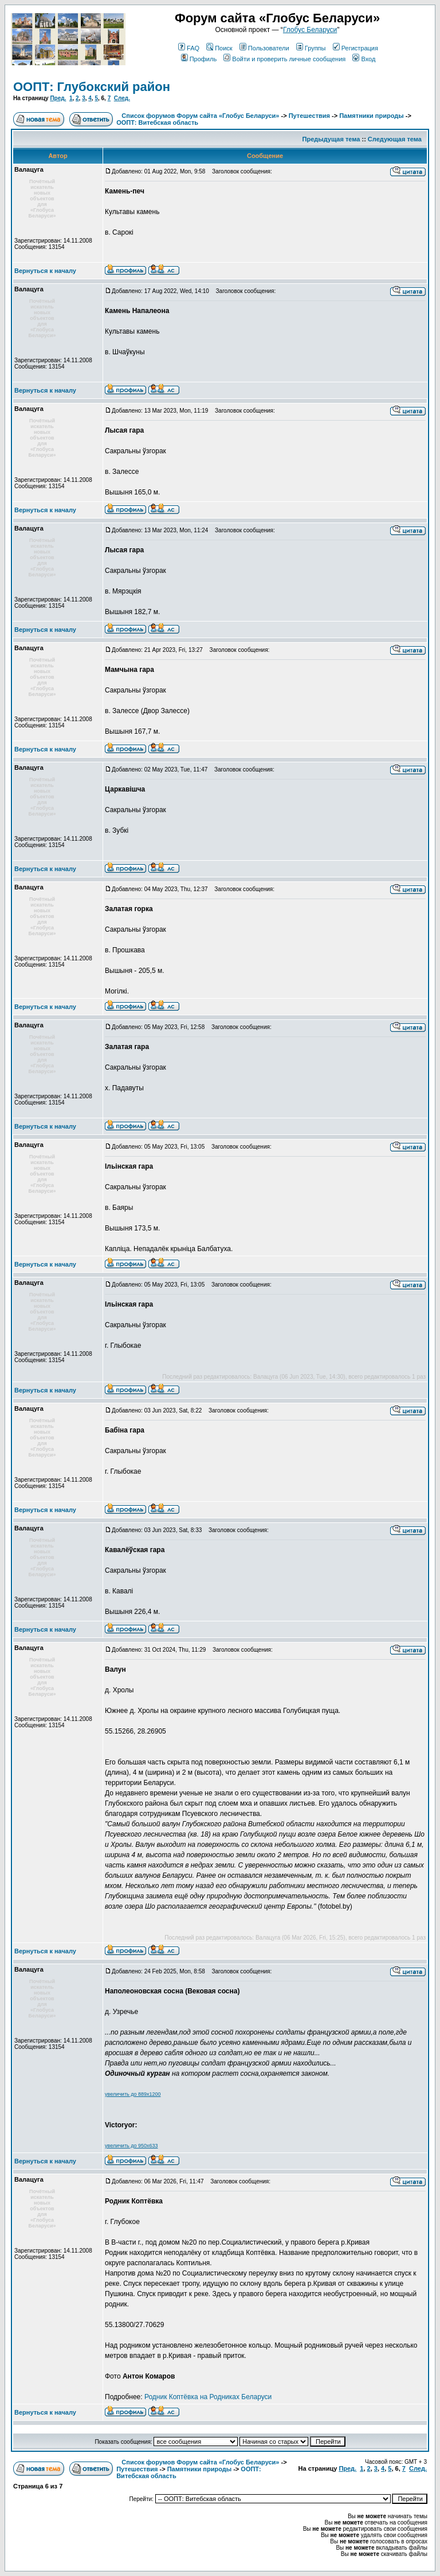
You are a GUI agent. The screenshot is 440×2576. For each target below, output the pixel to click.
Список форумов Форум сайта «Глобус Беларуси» (200, 115)
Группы (311, 48)
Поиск (219, 48)
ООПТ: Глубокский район (91, 87)
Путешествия (309, 115)
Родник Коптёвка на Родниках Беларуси (208, 2397)
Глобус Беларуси (310, 30)
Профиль (199, 59)
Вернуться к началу (45, 270)
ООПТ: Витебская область (157, 122)
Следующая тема (395, 139)
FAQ (188, 48)
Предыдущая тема (331, 139)
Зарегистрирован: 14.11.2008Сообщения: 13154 (53, 244)
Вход (363, 59)
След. (122, 98)
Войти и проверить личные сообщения (284, 59)
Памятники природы (371, 115)
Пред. (58, 98)
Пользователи (264, 48)
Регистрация (355, 48)
